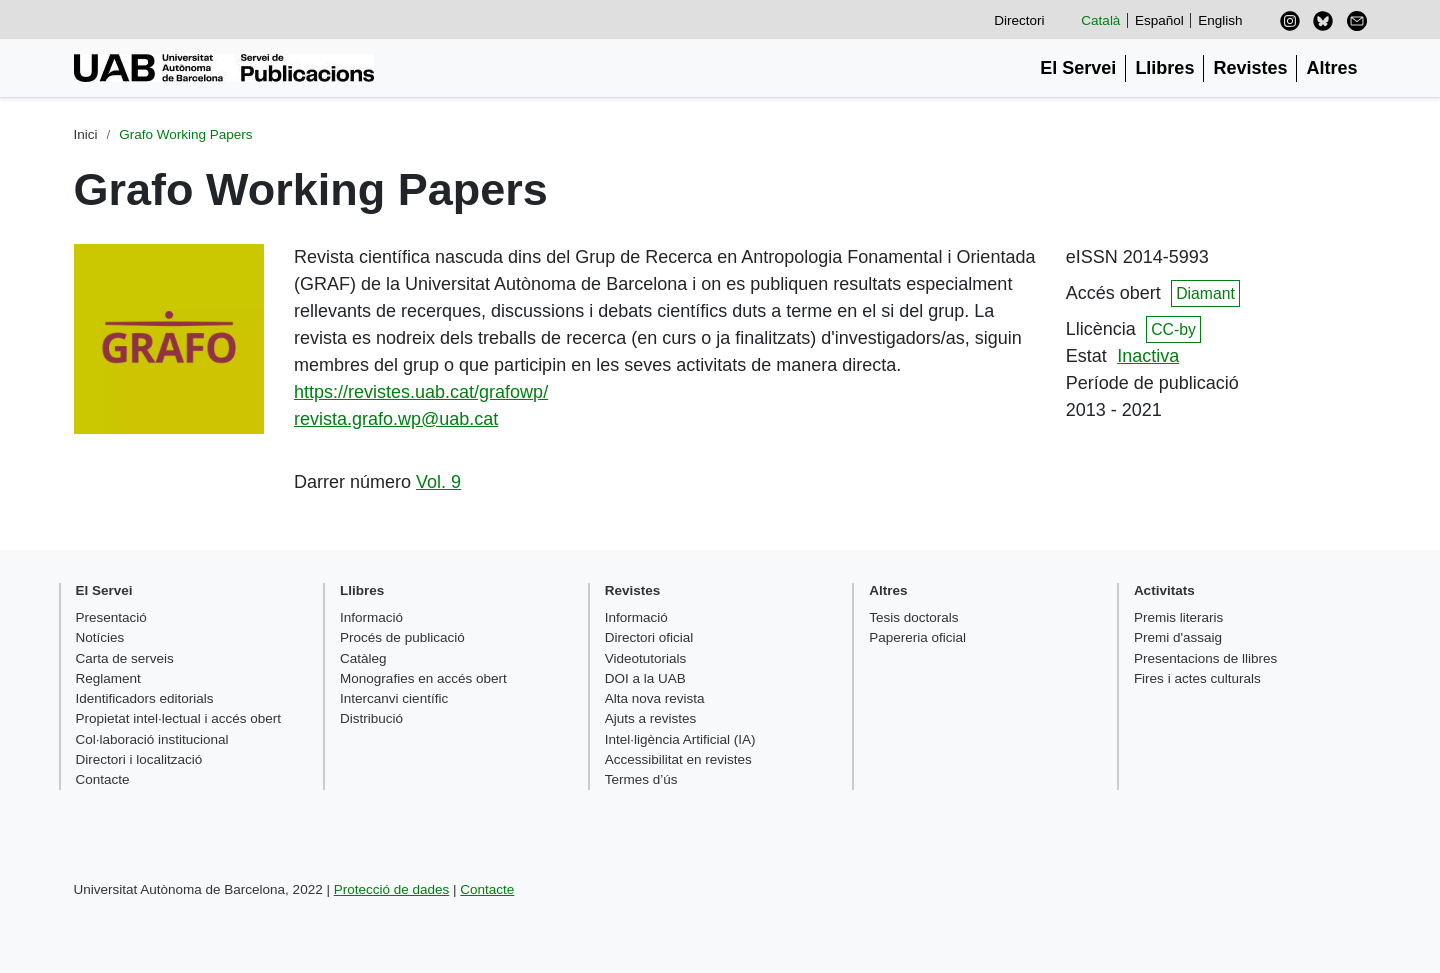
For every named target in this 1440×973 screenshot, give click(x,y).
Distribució (371, 718)
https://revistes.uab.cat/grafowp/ (421, 392)
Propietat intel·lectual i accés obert (179, 718)
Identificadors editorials (145, 698)
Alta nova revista (655, 698)
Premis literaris (1178, 617)
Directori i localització (139, 759)
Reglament (108, 678)
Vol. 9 (438, 482)
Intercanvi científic (394, 698)
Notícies (100, 637)
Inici (86, 134)
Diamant (1205, 293)
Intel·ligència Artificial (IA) (680, 739)
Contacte (103, 779)
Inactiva (1148, 356)
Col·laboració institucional (152, 739)
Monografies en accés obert (423, 678)
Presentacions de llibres (1205, 658)
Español (1159, 20)
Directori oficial (649, 637)
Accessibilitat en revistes (678, 759)
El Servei (1078, 68)
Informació (371, 617)
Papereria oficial (917, 637)
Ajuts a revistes (651, 718)
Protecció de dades (392, 889)
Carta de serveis (125, 658)
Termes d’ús (641, 779)
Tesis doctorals (913, 617)
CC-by (1173, 329)
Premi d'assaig (1178, 637)
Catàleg (363, 658)
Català (1100, 20)
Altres (1331, 68)
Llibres (1164, 68)
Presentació (111, 617)
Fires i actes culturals (1197, 678)
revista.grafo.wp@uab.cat (396, 419)
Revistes (1250, 68)
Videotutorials (646, 658)
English (1220, 20)
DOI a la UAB (645, 678)
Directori (1019, 20)
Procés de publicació (402, 637)
